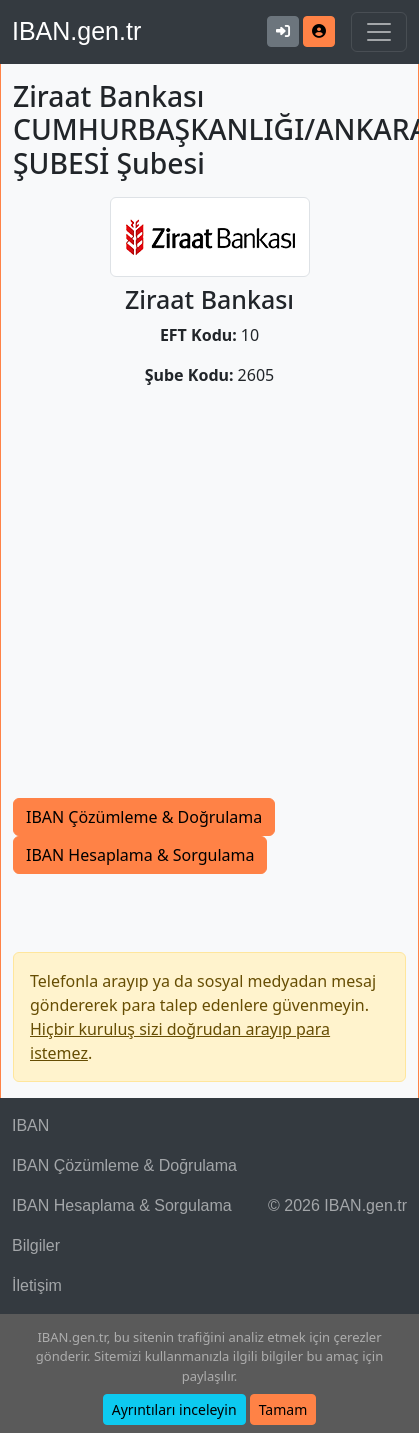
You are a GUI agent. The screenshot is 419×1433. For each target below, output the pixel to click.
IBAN (30, 1125)
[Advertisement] (187, 600)
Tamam (283, 1409)
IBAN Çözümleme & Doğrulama (144, 817)
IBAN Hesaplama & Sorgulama (140, 855)
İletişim (37, 1285)
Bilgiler (36, 1245)
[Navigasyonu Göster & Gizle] (379, 32)
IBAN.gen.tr (76, 31)
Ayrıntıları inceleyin (174, 1409)
